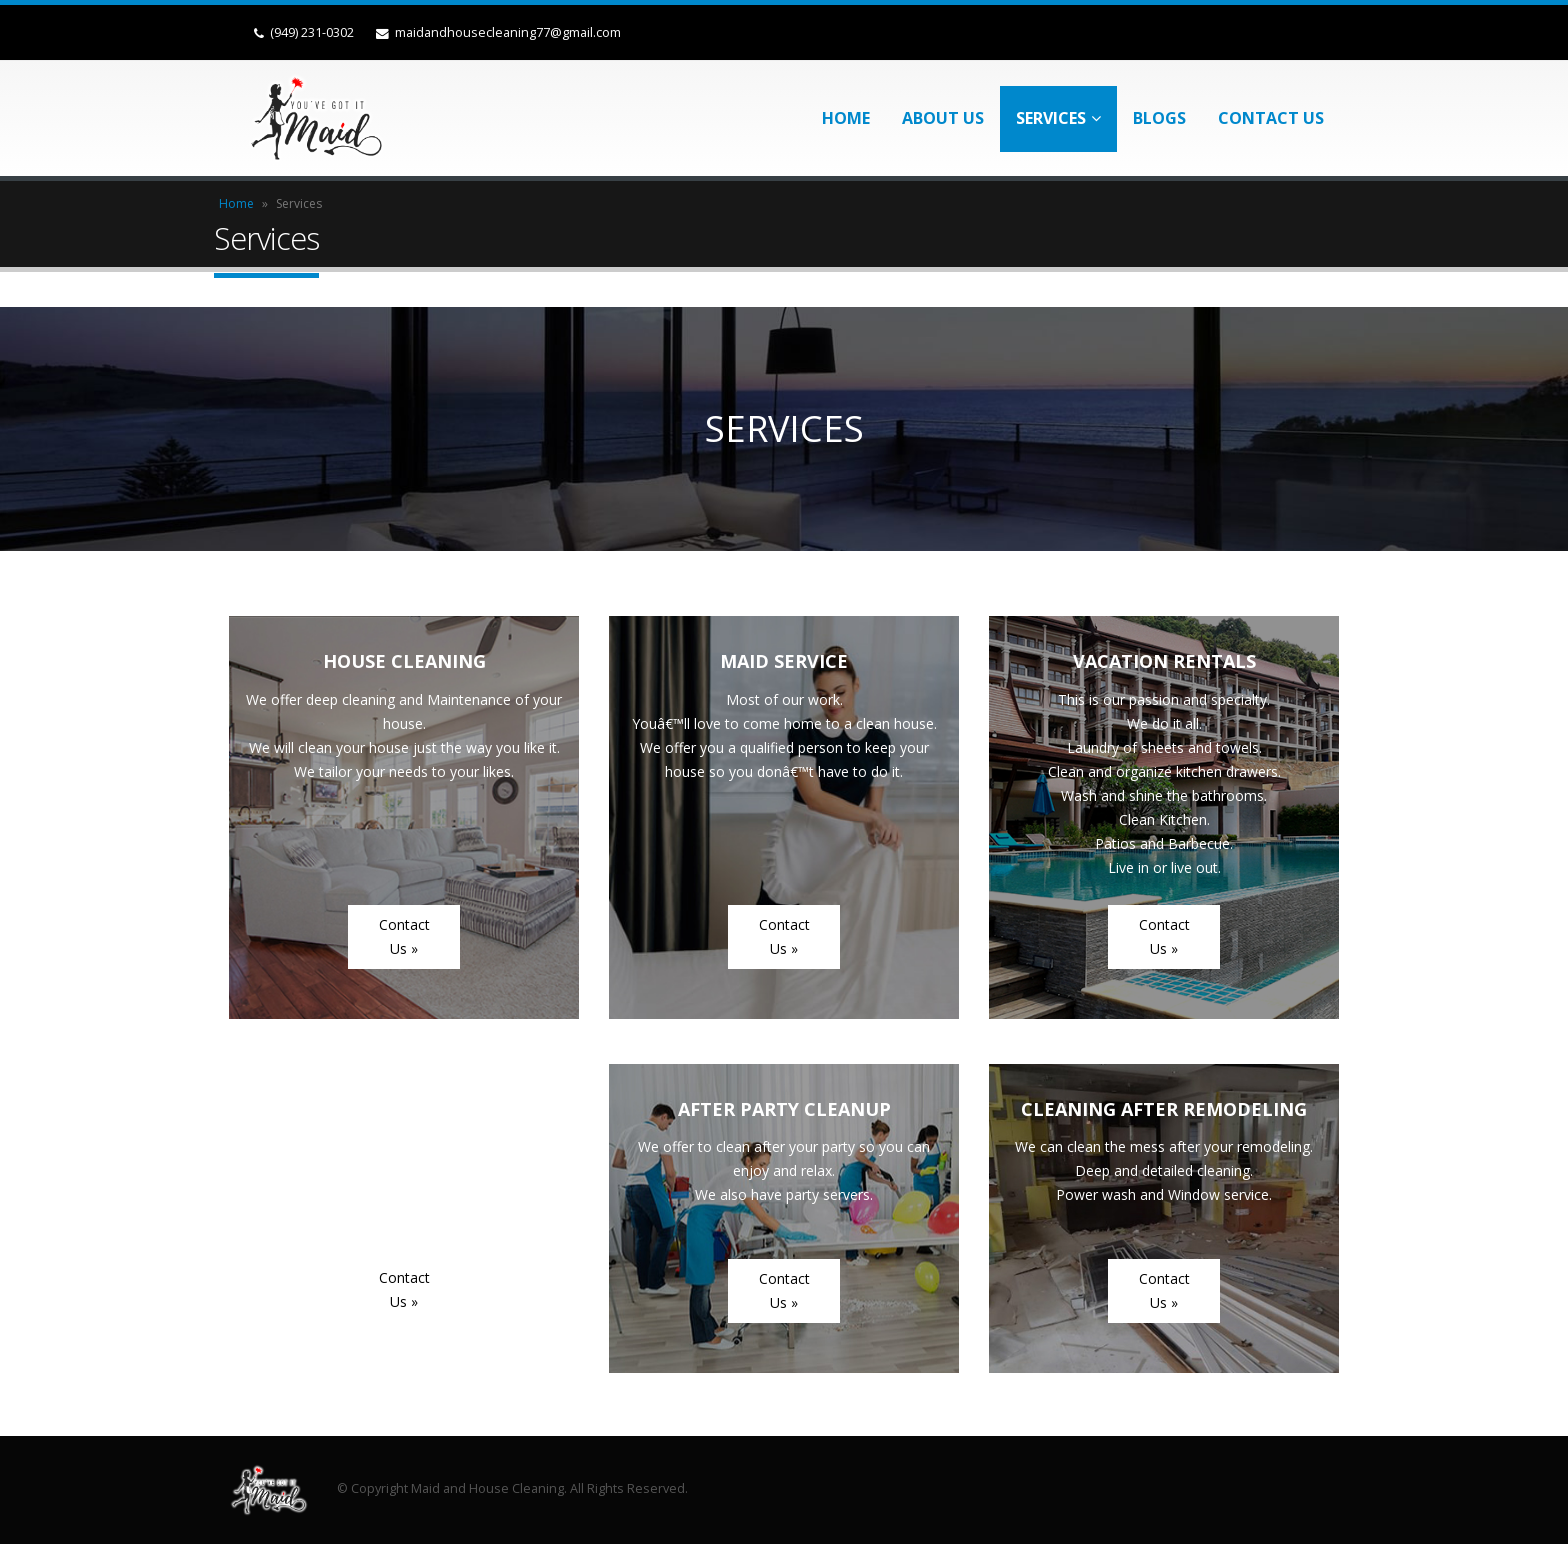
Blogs (1159, 118)
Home (846, 118)
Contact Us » (404, 936)
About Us (943, 118)
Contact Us (1271, 118)
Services (1051, 118)
